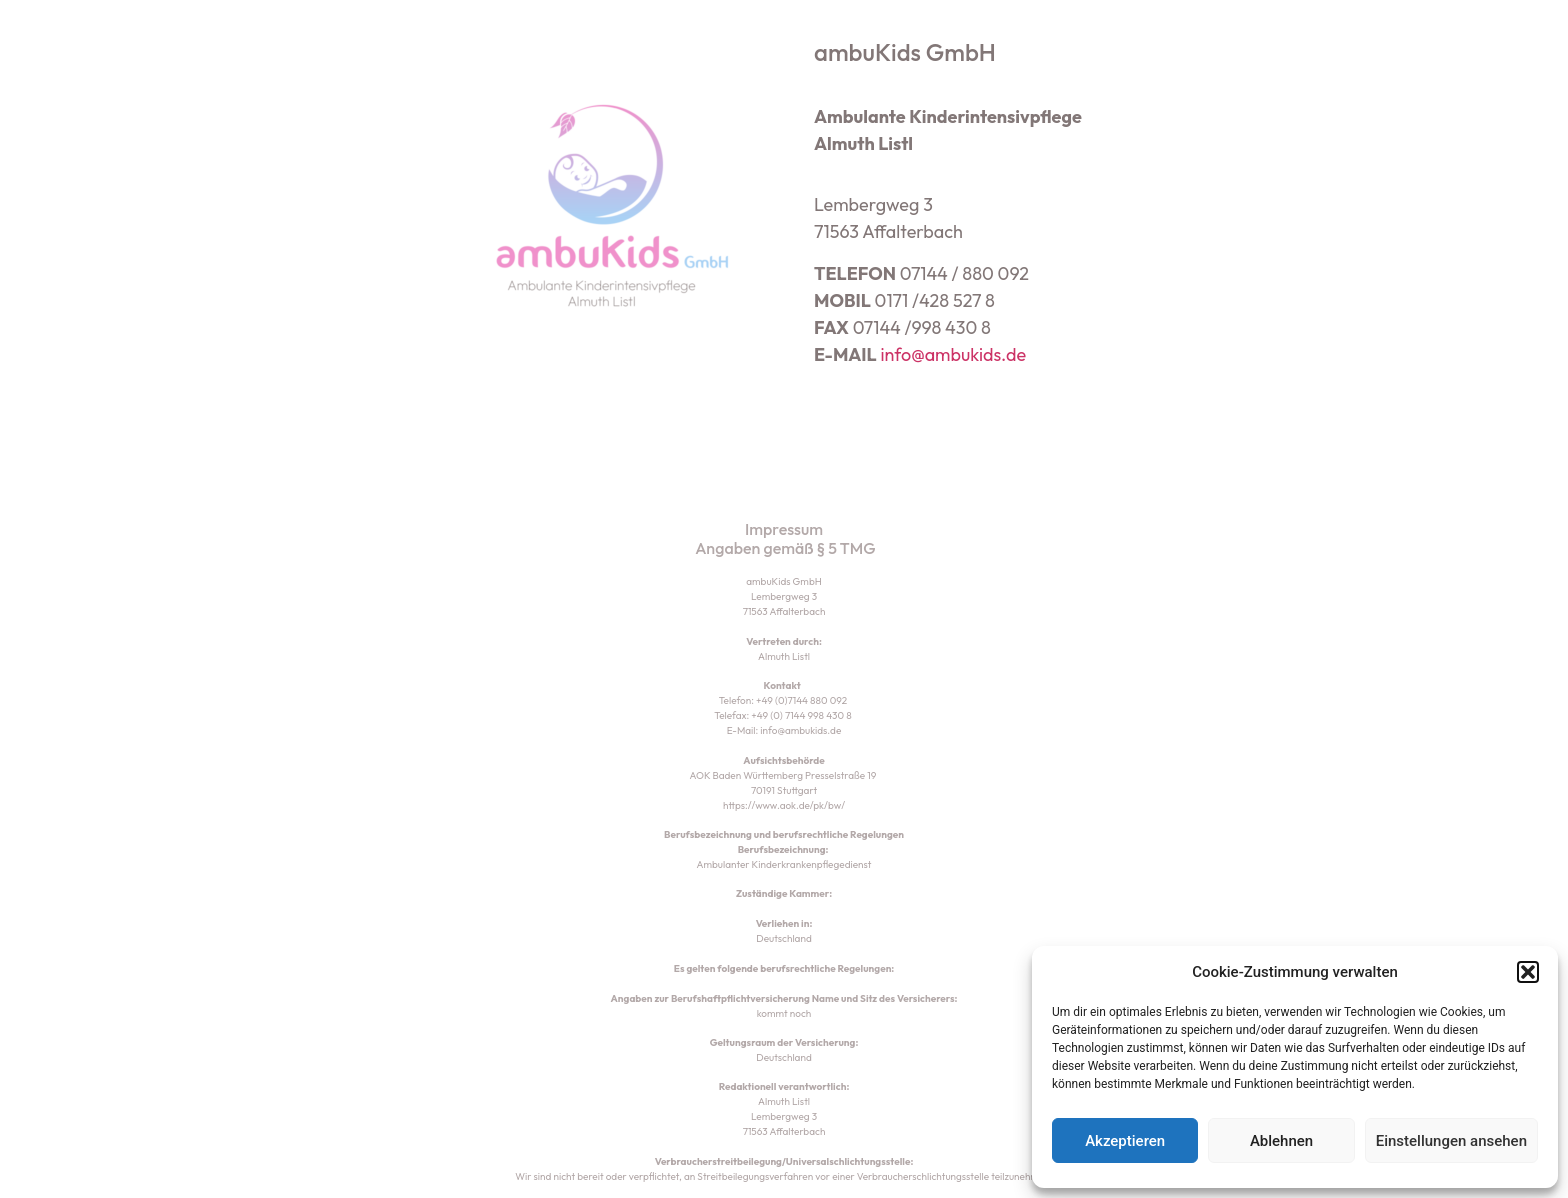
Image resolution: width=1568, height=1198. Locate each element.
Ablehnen (1281, 1141)
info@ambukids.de (953, 354)
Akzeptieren (1125, 1141)
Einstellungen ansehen (1451, 1141)
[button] (1528, 972)
